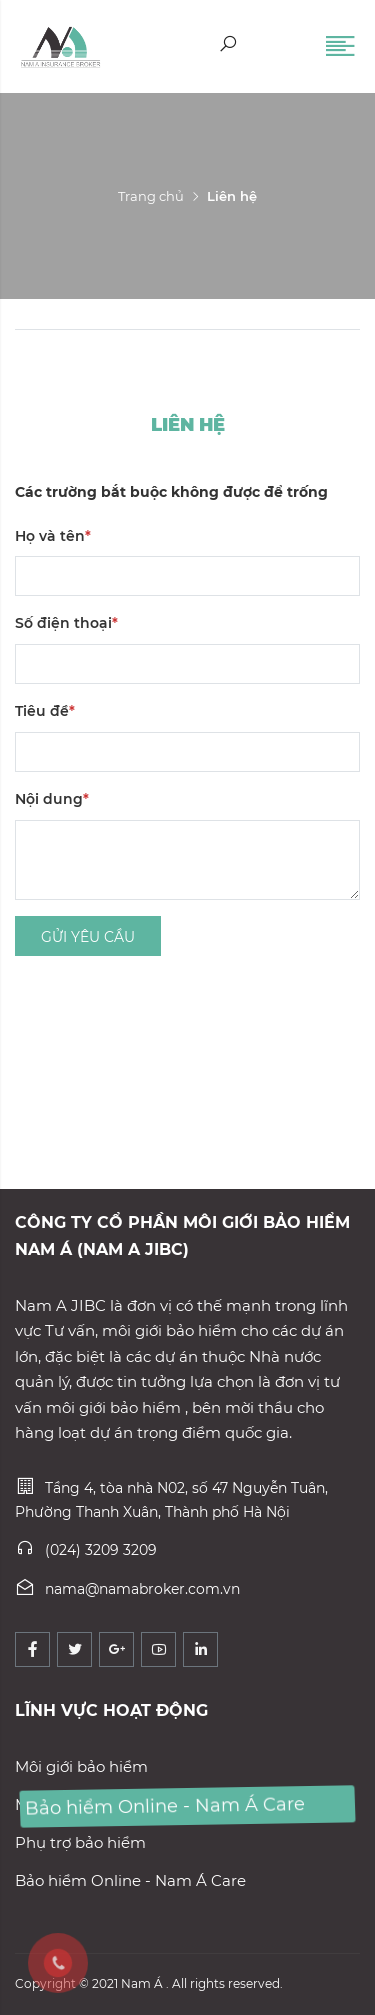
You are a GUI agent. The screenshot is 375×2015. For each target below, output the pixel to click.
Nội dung (52, 799)
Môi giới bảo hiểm (81, 1766)
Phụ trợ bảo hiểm (80, 1842)
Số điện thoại (66, 623)
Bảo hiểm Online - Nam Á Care (130, 1880)
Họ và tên (53, 536)
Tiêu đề (45, 711)
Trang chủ (151, 196)
